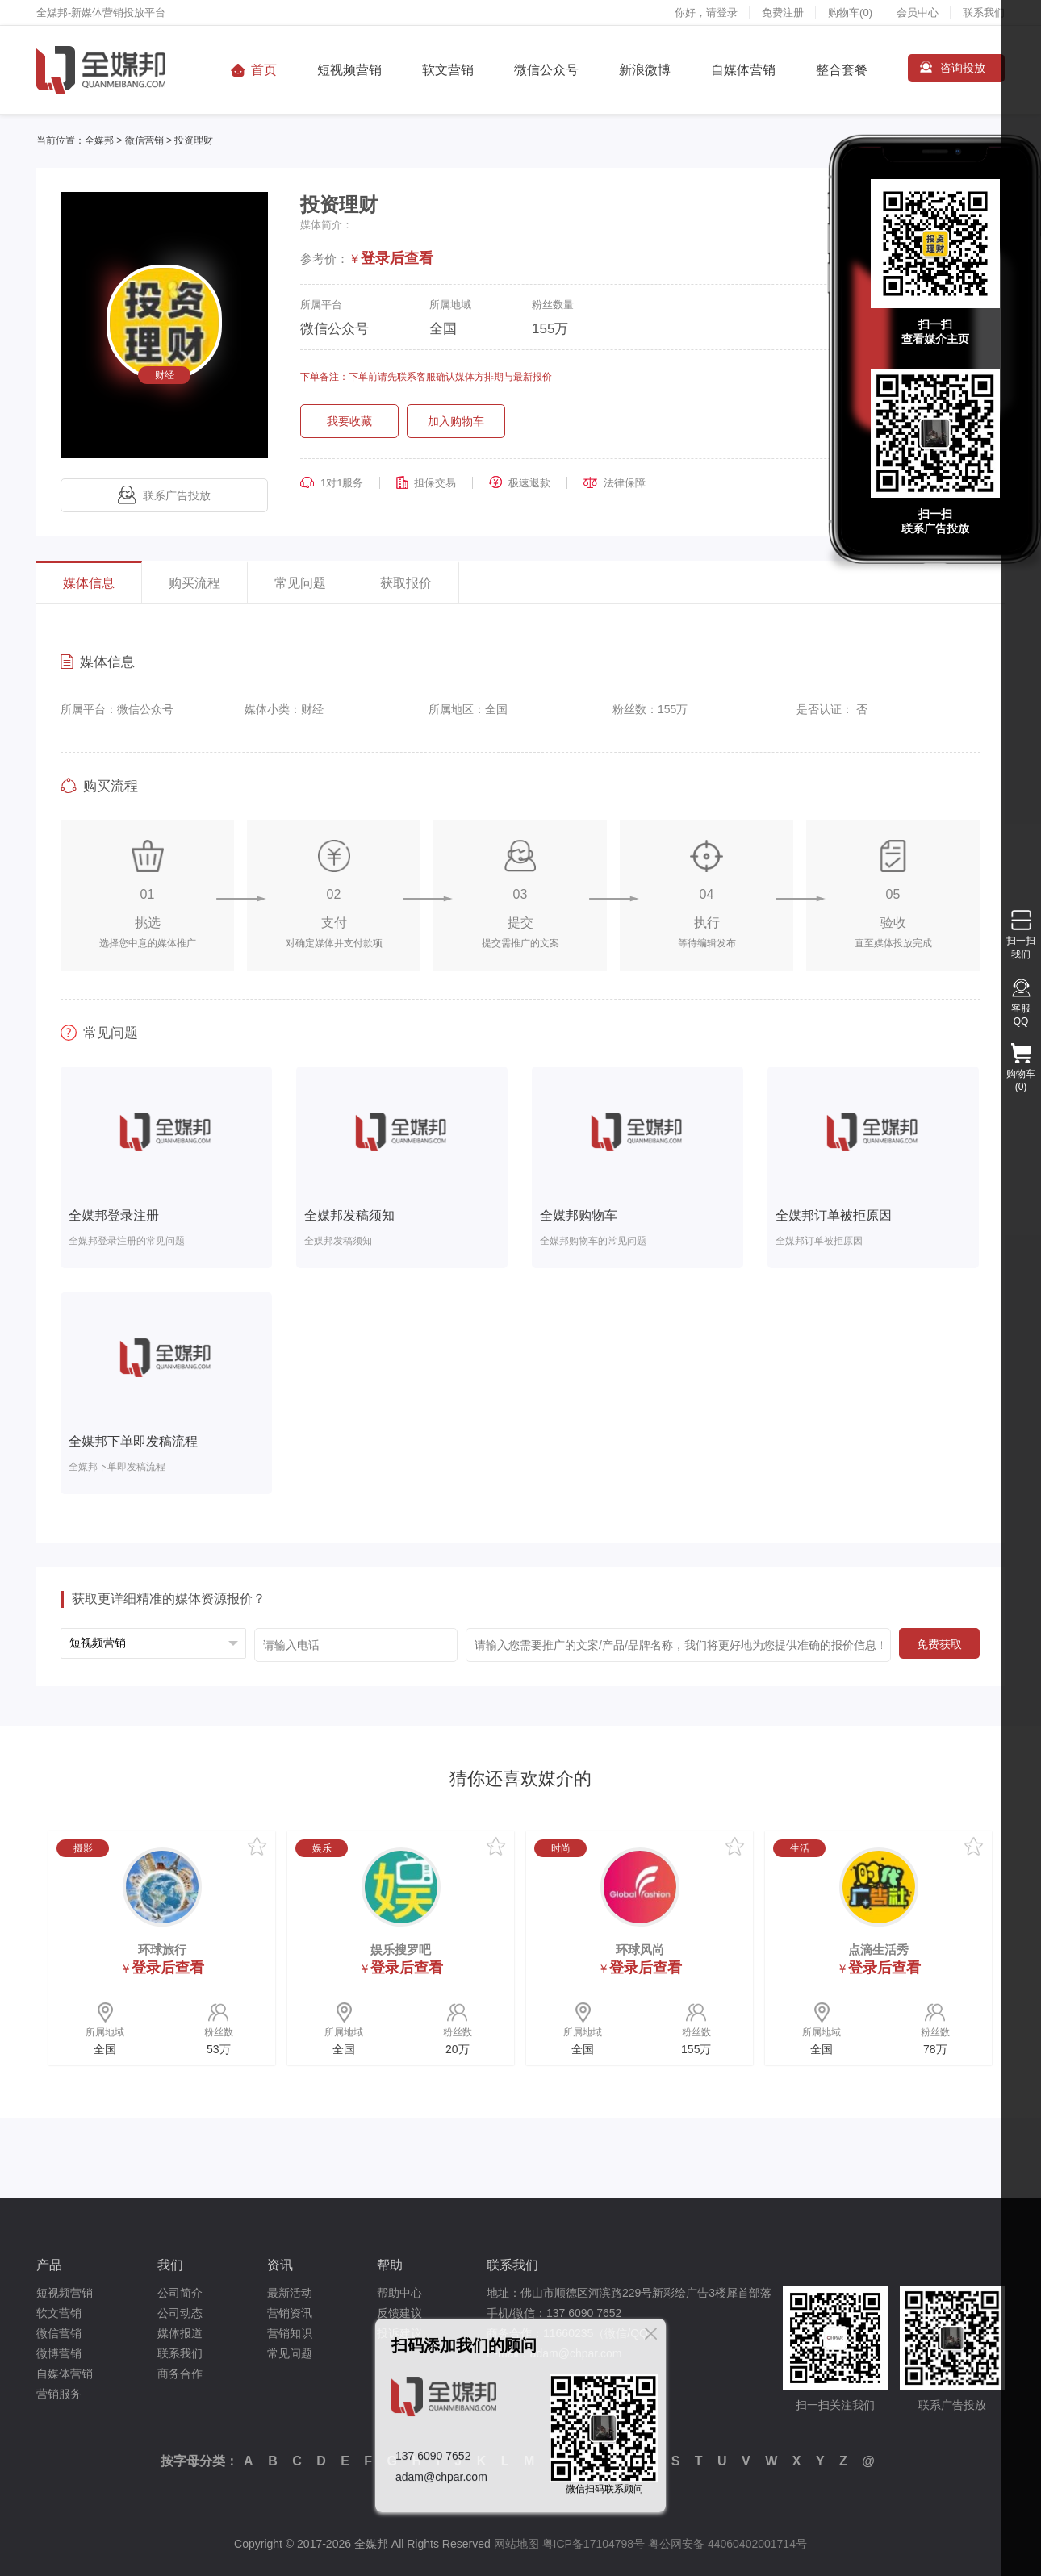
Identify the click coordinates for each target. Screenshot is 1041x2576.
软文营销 (448, 70)
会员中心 (918, 12)
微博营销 (59, 2353)
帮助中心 (399, 2292)
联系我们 (984, 12)
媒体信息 (89, 583)
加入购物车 (456, 421)
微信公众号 (546, 70)
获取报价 (406, 583)
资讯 (280, 2265)
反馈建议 (399, 2313)
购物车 (850, 12)
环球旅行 (162, 1949)
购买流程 (194, 583)
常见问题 (300, 583)
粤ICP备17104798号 (594, 2543)
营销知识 (289, 2333)
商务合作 (180, 2373)
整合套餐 (842, 70)
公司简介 (180, 2292)
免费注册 (783, 12)
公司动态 (180, 2313)
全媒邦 (99, 140)
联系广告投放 (164, 495)
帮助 (390, 2265)
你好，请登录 (706, 12)
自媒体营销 (743, 70)
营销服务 (59, 2393)
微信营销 (144, 140)
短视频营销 (349, 70)
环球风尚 (640, 1949)
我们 (170, 2265)
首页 (264, 70)
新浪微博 (645, 70)
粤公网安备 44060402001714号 (727, 2543)
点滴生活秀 (878, 1949)
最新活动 (289, 2292)
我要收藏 (349, 421)
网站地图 (516, 2543)
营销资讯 (289, 2313)
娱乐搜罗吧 (400, 1949)
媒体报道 (180, 2333)
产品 (49, 2265)
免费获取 (939, 1644)
